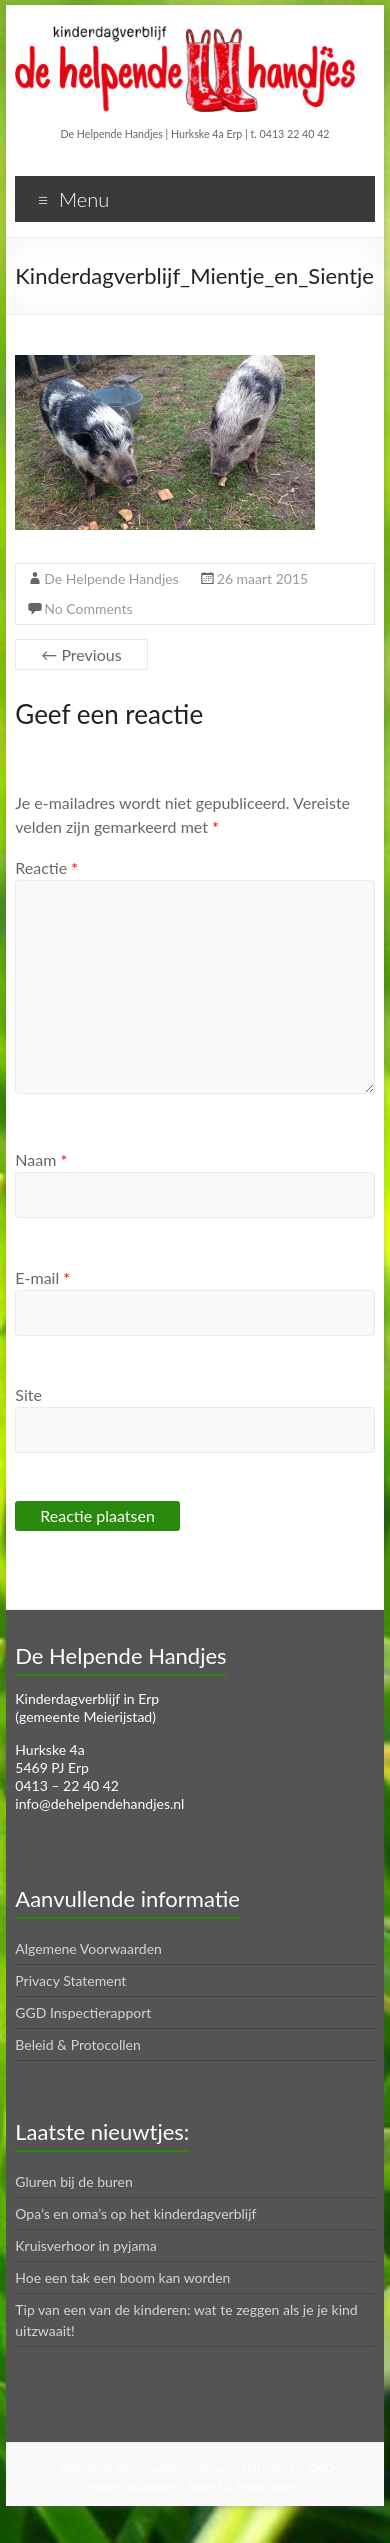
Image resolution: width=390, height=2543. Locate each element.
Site (28, 1394)
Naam (41, 1159)
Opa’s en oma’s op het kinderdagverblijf (135, 2213)
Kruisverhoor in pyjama (86, 2245)
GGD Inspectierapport (83, 2012)
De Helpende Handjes (111, 578)
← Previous (81, 654)
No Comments (88, 608)
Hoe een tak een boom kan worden (122, 2277)
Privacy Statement (70, 1980)
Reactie (46, 867)
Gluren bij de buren (74, 2181)
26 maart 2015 (262, 578)
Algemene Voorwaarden (88, 1948)
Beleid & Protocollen (78, 2044)
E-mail (42, 1277)
